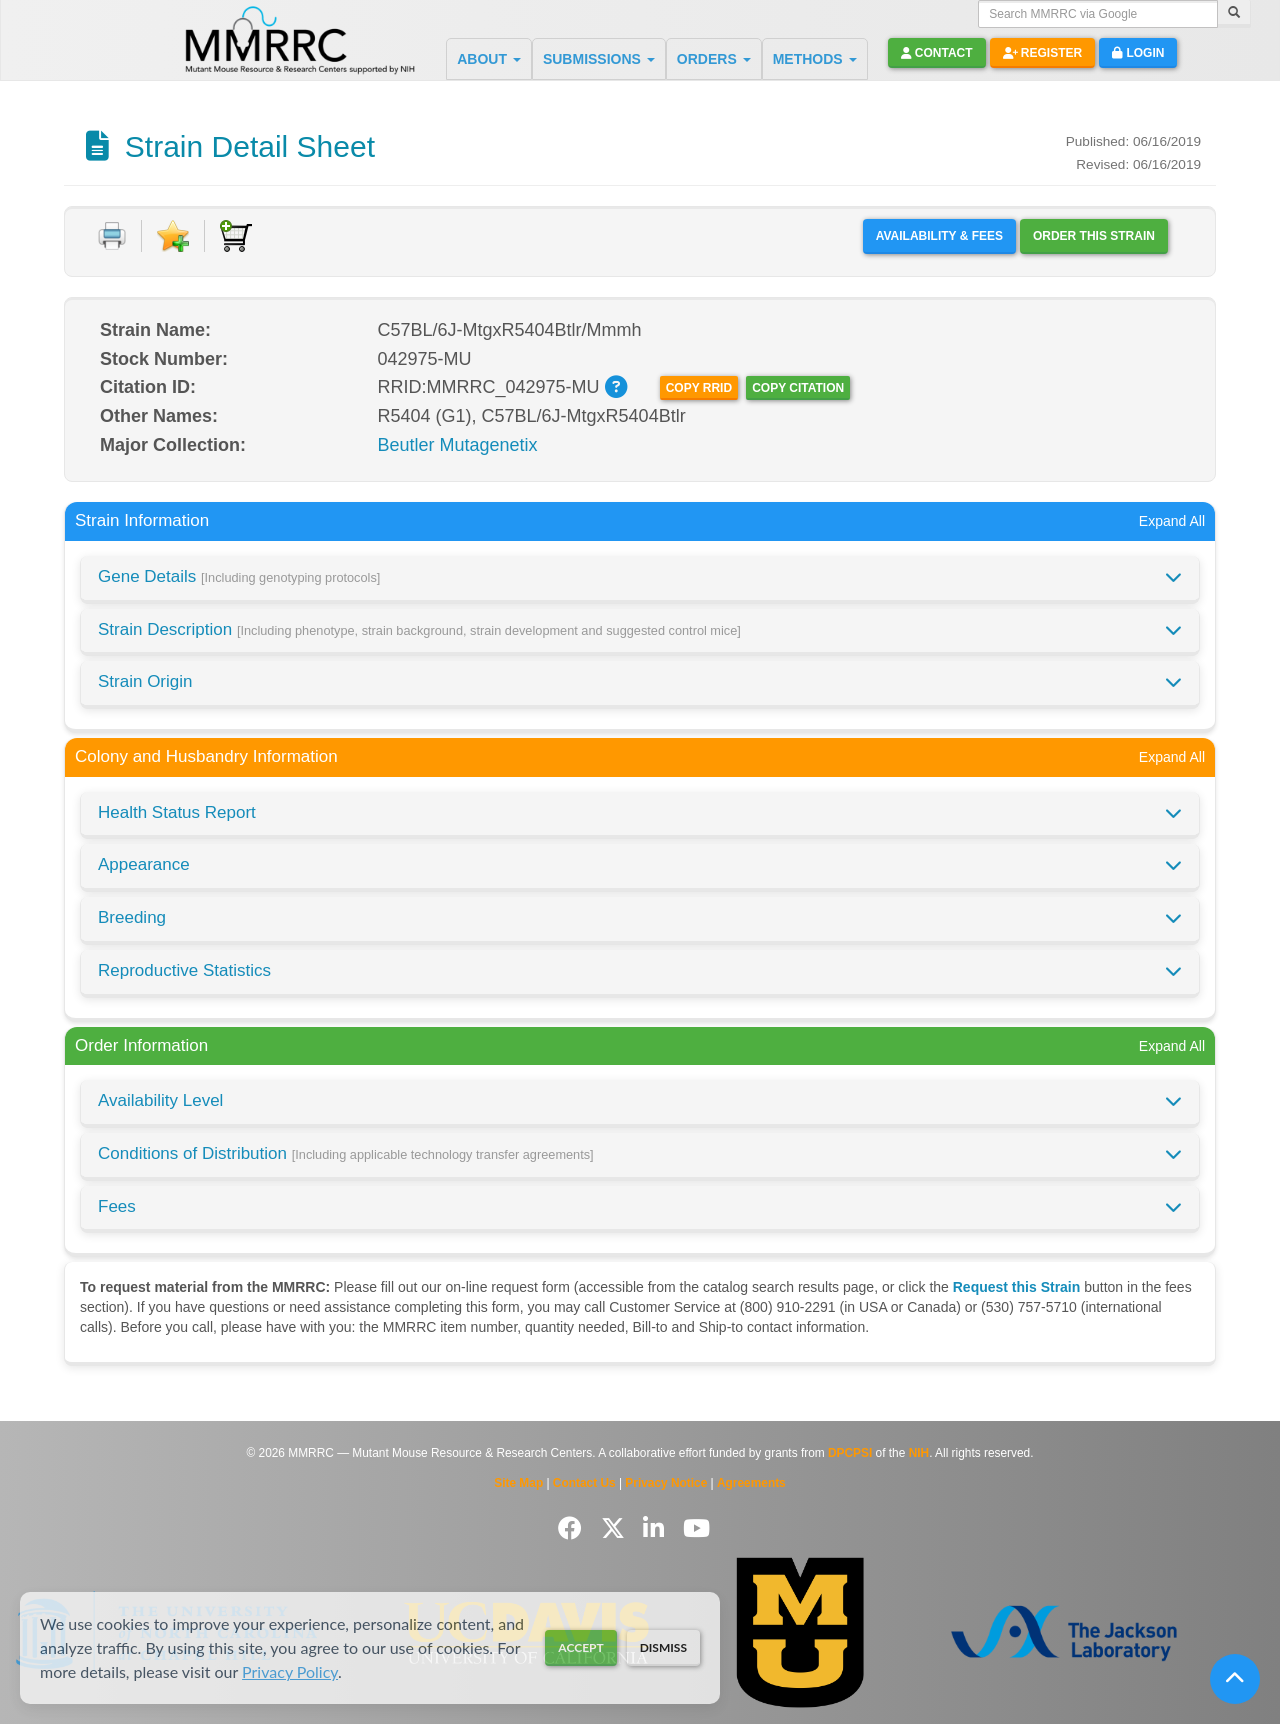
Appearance (144, 864)
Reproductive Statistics (184, 970)
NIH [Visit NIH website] (919, 1453)
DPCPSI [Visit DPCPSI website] (850, 1453)
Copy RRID (699, 388)
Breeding (132, 917)
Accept (580, 1647)
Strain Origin (145, 681)
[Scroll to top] (1235, 1679)
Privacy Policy (290, 1671)
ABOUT (489, 59)
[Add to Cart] (236, 236)
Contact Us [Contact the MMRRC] (584, 1483)
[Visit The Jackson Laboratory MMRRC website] (1064, 1632)
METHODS (815, 59)
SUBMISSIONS (599, 59)
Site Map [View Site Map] (518, 1483)
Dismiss (663, 1647)
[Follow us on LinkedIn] (657, 1528)
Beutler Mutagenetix (458, 445)
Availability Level (160, 1100)
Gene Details (239, 576)
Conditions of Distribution (346, 1153)
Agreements (751, 1483)
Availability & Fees (939, 236)
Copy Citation (798, 388)
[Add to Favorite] (173, 236)
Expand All (1172, 521)
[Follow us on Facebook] (573, 1528)
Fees (117, 1206)
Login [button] (1138, 53)
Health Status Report (177, 812)
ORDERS (714, 59)
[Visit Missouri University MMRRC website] (800, 1632)
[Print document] (112, 236)
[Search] (1234, 14)
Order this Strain (1094, 236)
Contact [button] (937, 53)
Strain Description (419, 629)
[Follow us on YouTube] (696, 1528)
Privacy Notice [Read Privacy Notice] (666, 1483)
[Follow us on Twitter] (616, 1528)
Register (1043, 53)
